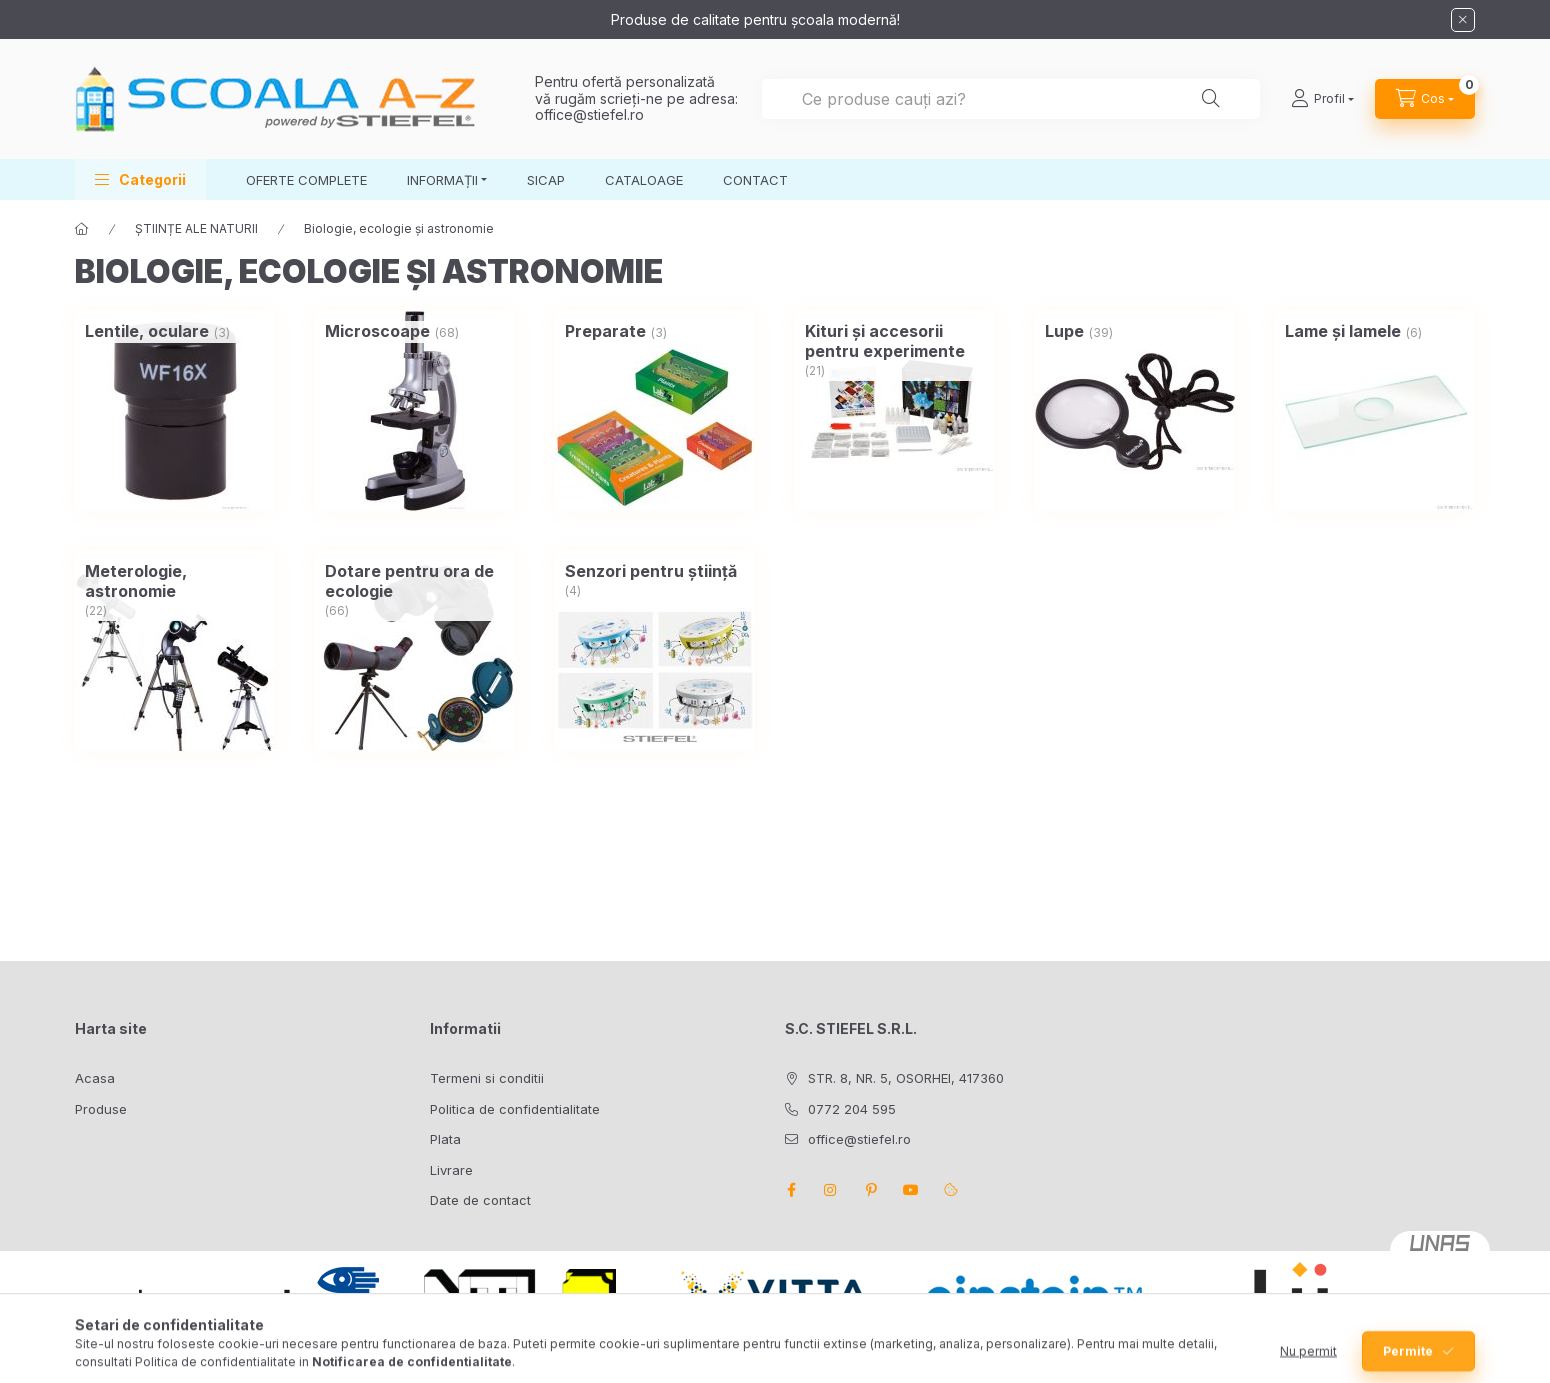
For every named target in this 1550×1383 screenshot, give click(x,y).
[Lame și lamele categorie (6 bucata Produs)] (1343, 331)
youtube (911, 1190)
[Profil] (1322, 99)
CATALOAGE (644, 180)
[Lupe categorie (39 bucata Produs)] (1064, 331)
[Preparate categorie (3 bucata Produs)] (605, 331)
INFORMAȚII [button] (442, 180)
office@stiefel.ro (589, 114)
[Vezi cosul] (1425, 99)
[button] (140, 179)
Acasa (95, 1078)
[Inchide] (1463, 20)
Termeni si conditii (487, 1078)
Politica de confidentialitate (515, 1109)
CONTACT (755, 180)
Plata (445, 1139)
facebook (791, 1190)
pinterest (871, 1190)
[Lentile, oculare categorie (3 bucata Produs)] (147, 331)
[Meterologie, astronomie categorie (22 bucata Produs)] (175, 581)
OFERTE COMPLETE (306, 180)
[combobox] (1011, 99)
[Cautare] (1211, 99)
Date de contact (480, 1200)
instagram (831, 1190)
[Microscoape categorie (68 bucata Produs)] (377, 331)
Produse (101, 1109)
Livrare (451, 1170)
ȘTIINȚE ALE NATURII (196, 228)
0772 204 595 (852, 1109)
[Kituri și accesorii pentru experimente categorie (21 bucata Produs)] (895, 341)
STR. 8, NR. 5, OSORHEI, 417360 (906, 1078)
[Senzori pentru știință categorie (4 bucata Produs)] (651, 571)
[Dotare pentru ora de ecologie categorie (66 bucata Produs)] (415, 581)
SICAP (546, 180)
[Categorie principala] (82, 229)
